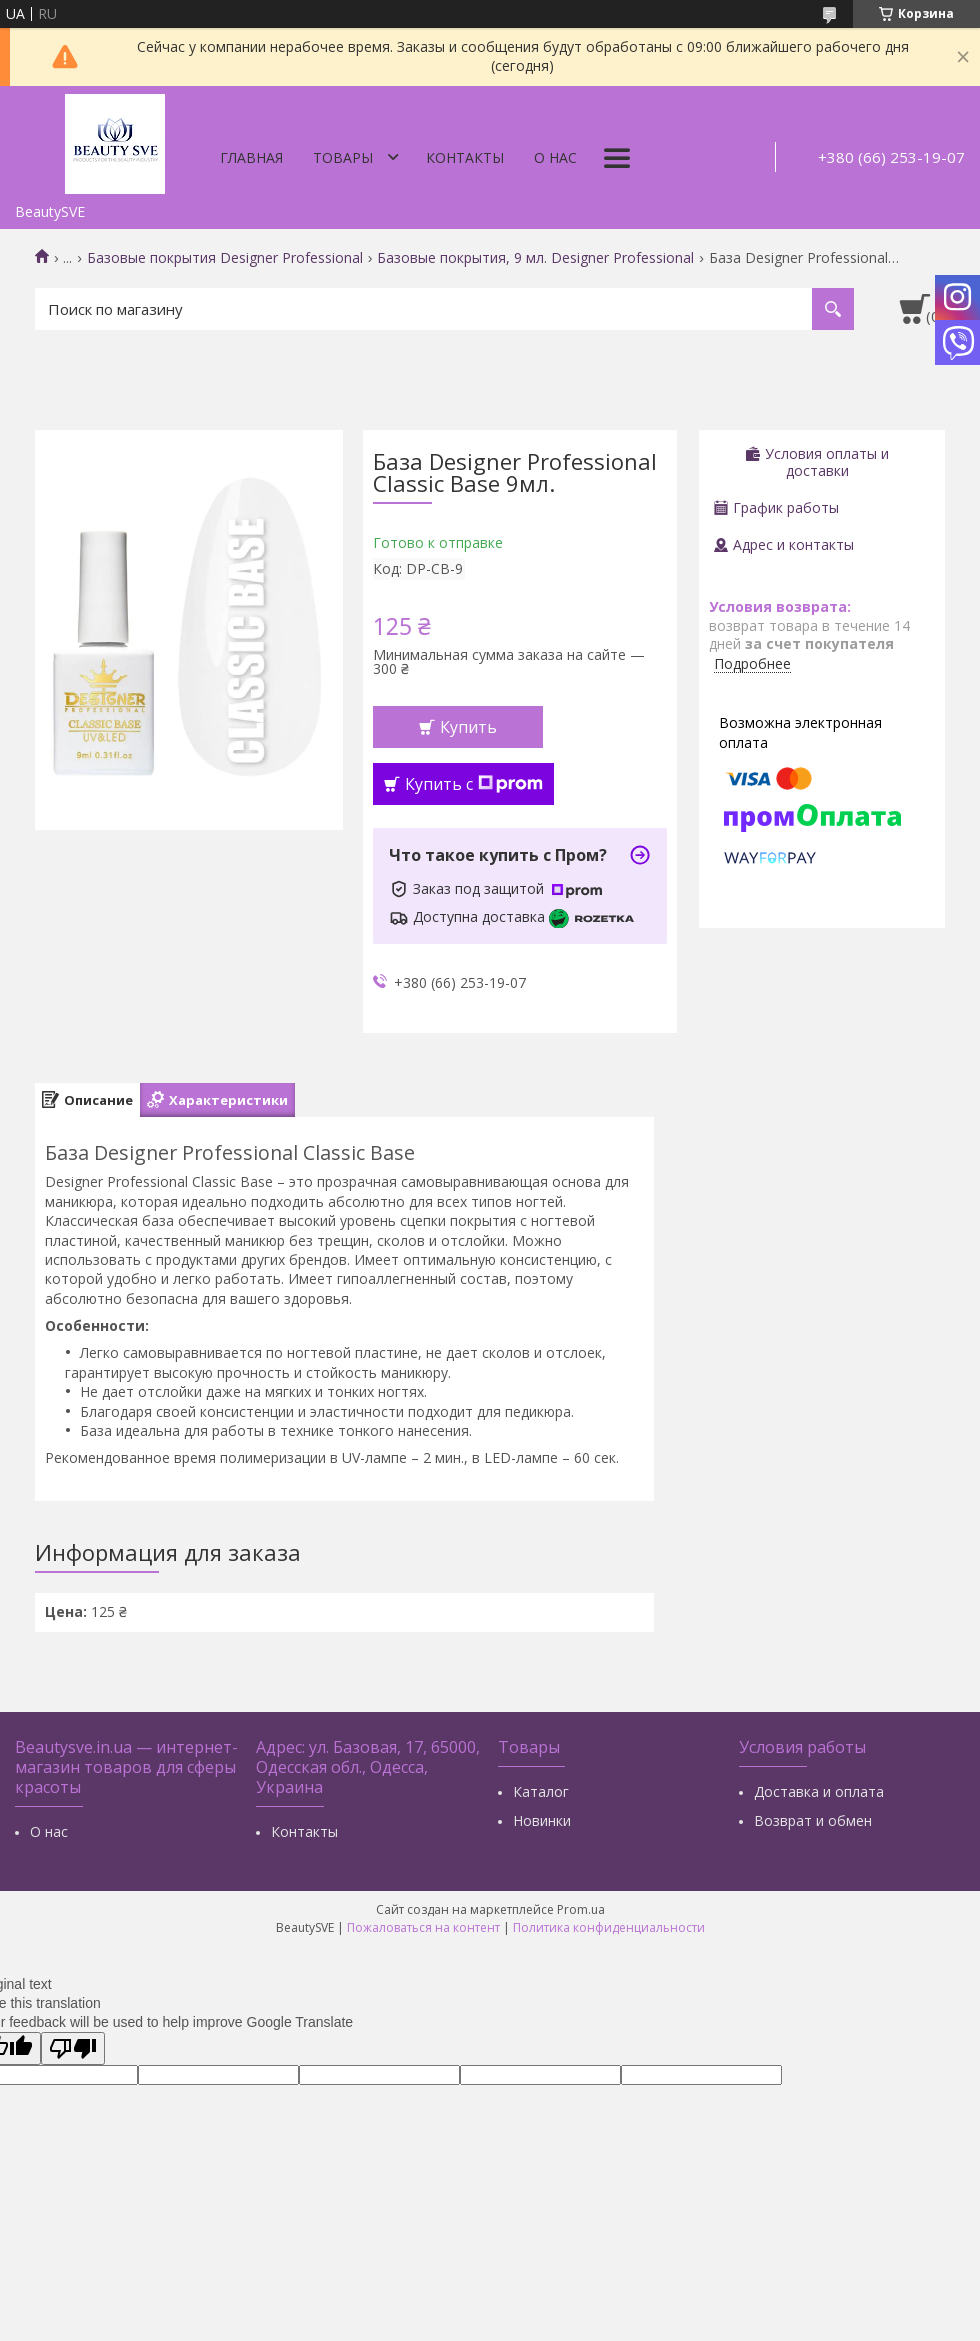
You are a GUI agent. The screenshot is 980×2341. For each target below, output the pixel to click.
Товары (343, 157)
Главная (251, 157)
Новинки (542, 1820)
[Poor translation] (73, 2048)
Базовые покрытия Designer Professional (225, 258)
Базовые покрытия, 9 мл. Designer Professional (535, 258)
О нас (555, 157)
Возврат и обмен (813, 1820)
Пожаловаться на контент (423, 1927)
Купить (468, 727)
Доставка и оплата (819, 1791)
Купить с (474, 784)
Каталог (541, 1791)
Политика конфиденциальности (609, 1927)
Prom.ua (581, 1909)
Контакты (465, 157)
